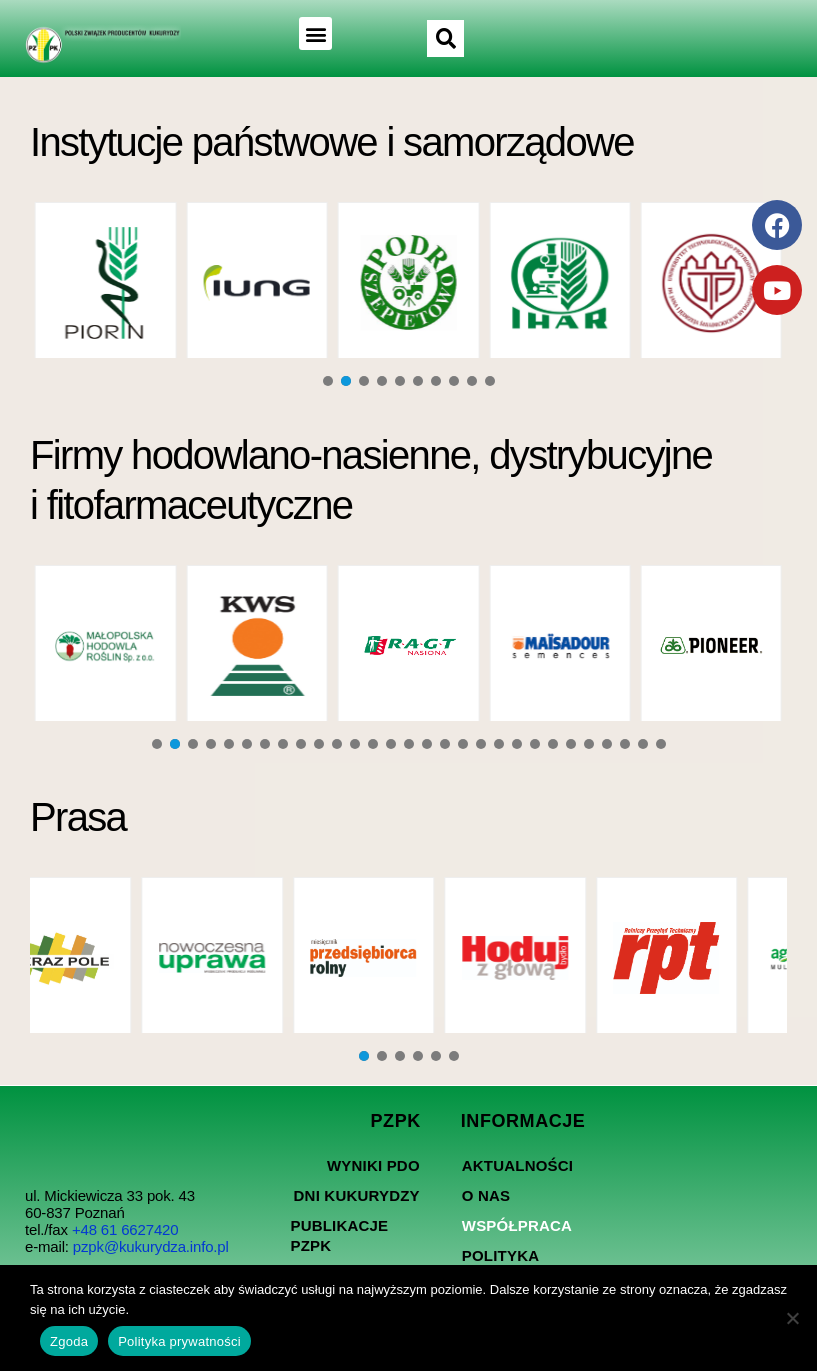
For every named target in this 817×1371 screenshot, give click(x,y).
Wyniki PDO (373, 1165)
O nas (486, 1195)
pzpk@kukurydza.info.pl (151, 1246)
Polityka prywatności (179, 1341)
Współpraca (517, 1225)
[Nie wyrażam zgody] (792, 1318)
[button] (313, 33)
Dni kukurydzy (357, 1195)
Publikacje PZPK (339, 1235)
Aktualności (517, 1165)
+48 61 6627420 (125, 1229)
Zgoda (69, 1341)
